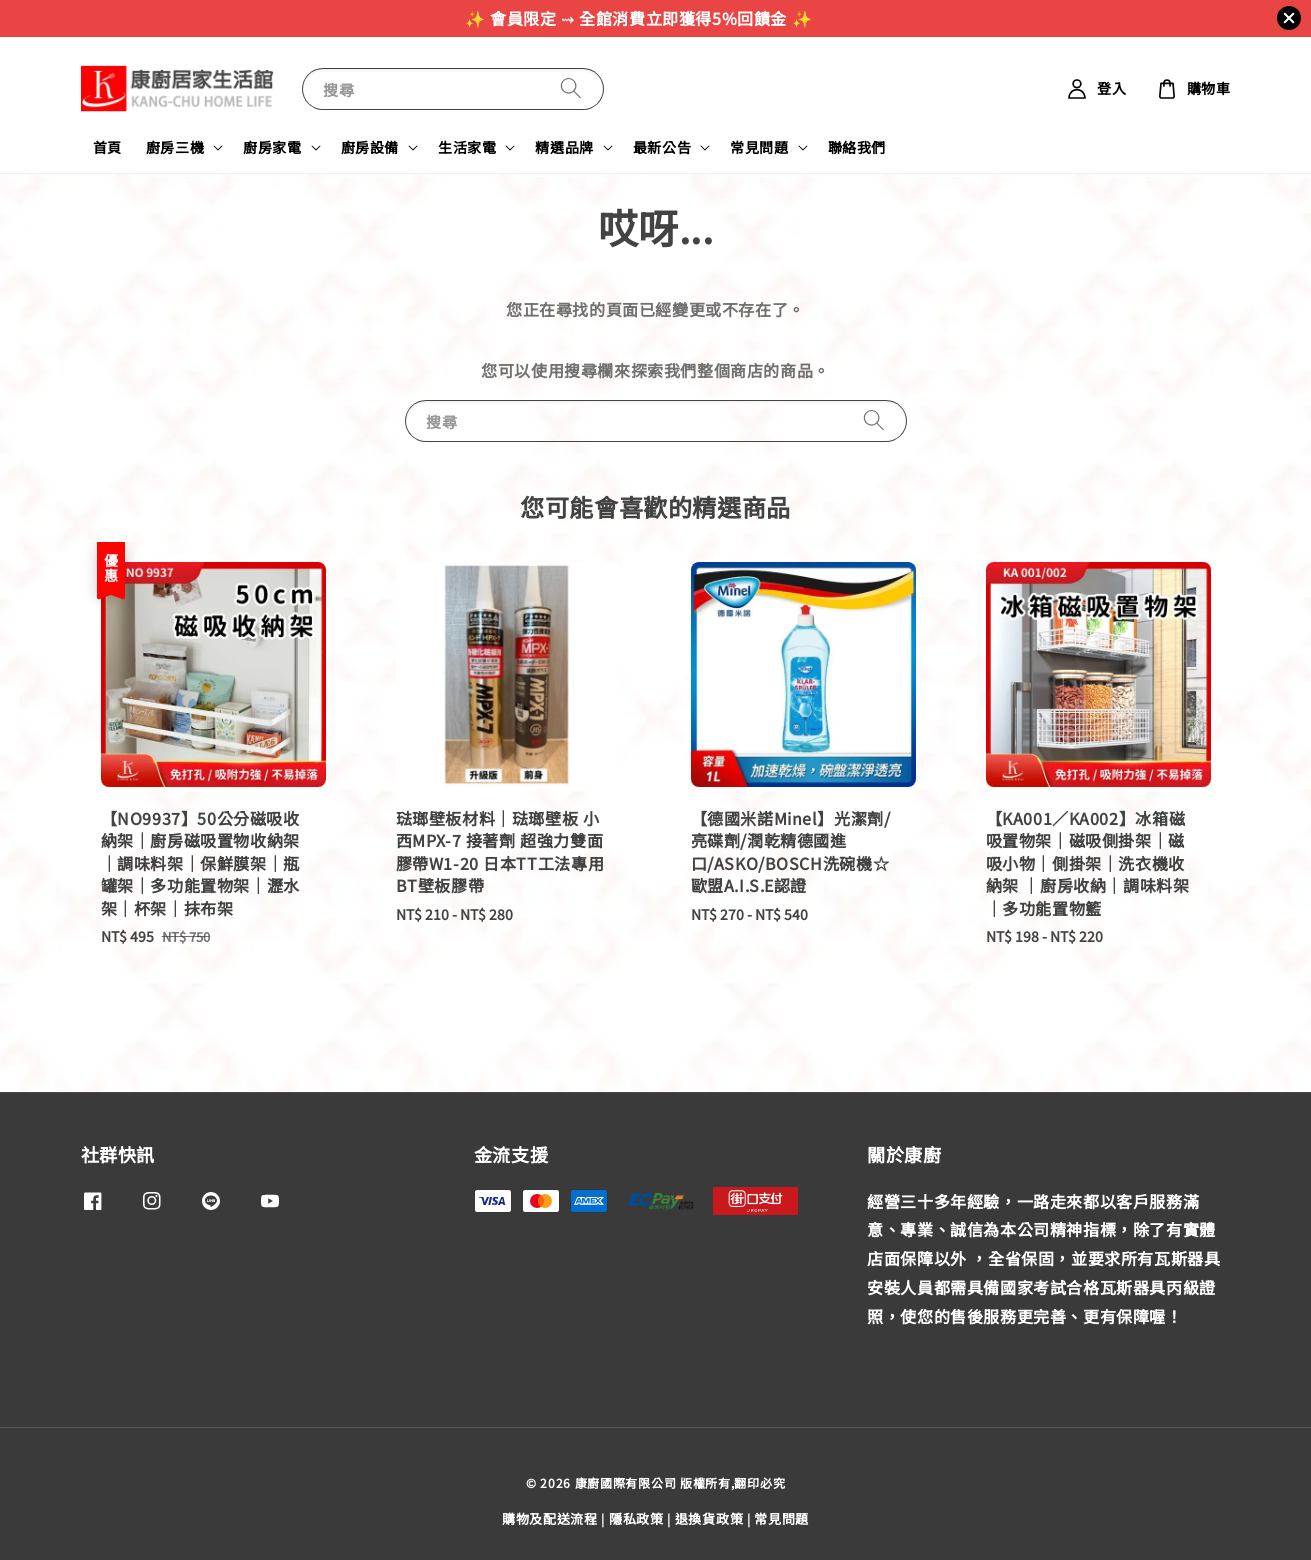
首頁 (107, 147)
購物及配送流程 (550, 1518)
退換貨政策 (709, 1518)
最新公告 (662, 147)
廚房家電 (272, 147)
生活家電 (467, 147)
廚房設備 (370, 147)
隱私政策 (636, 1518)
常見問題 (759, 147)
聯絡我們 (857, 147)
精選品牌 (564, 147)
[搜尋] (571, 88)
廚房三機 (175, 147)
